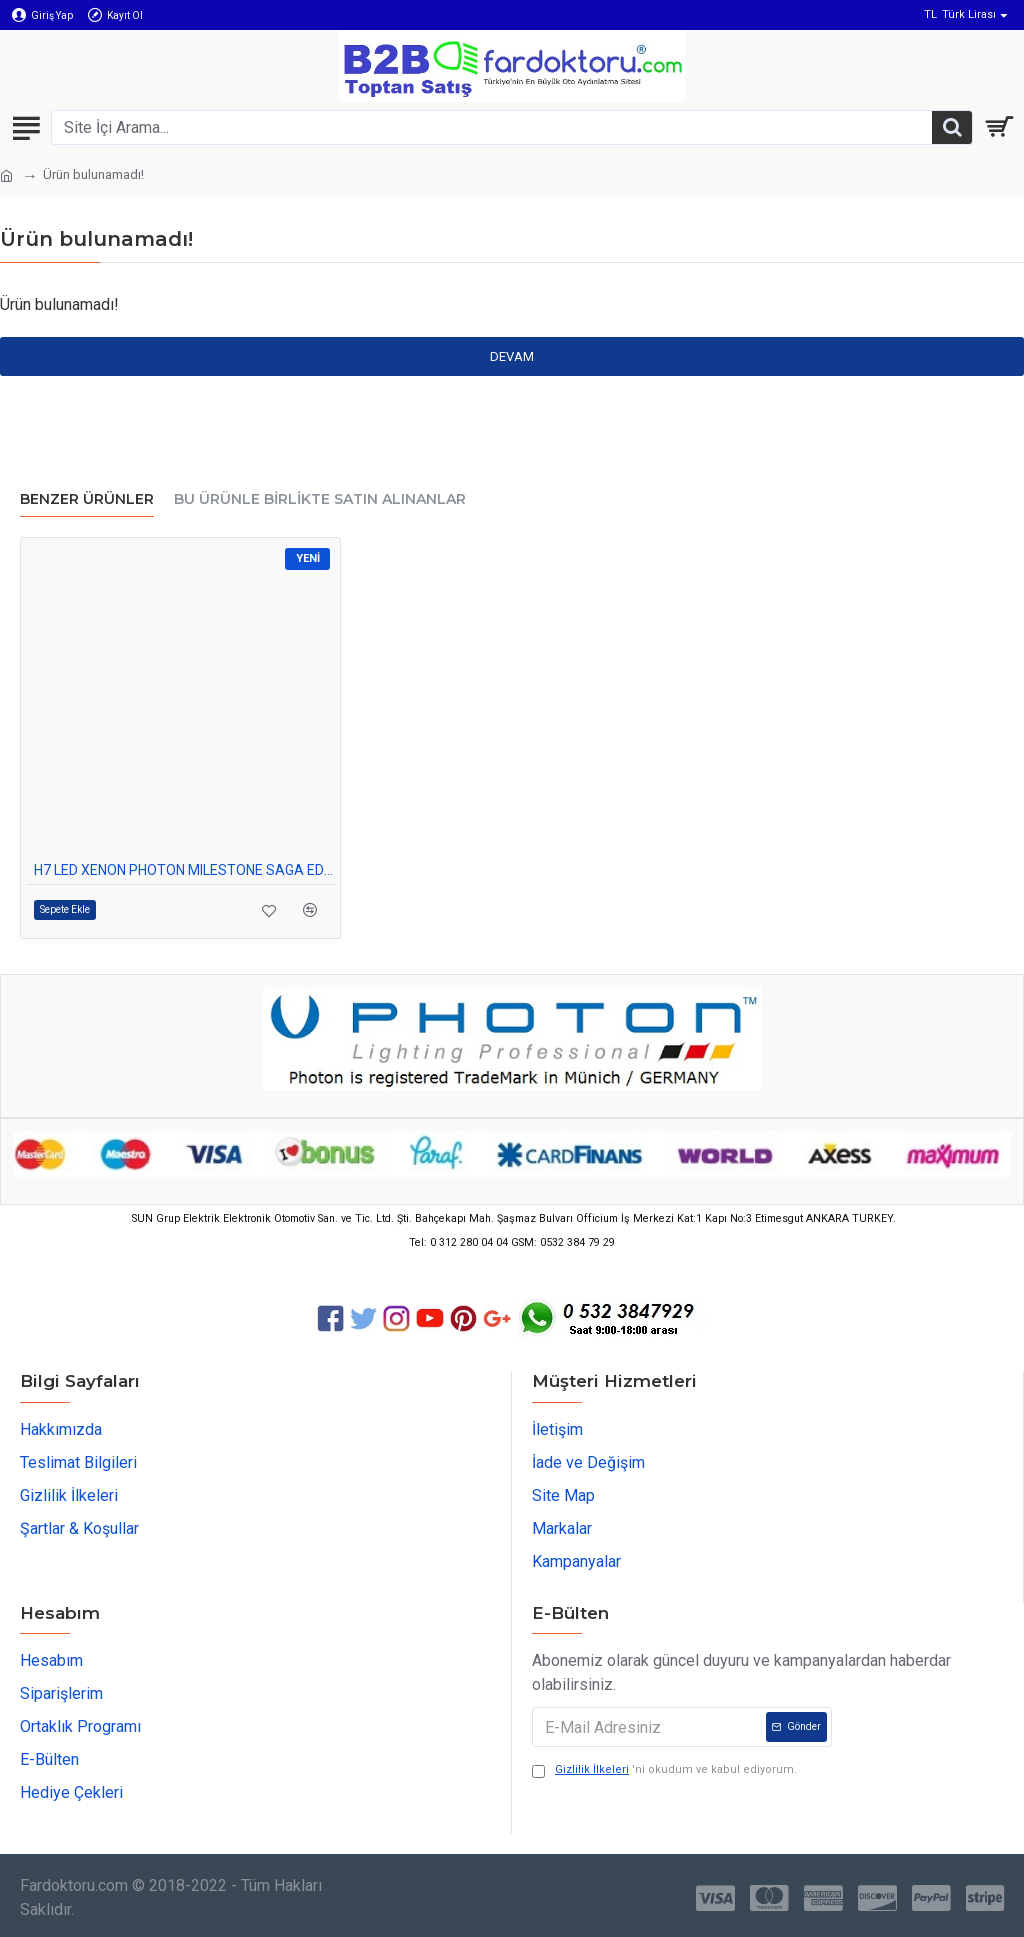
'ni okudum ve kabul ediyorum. (664, 1770)
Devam (512, 356)
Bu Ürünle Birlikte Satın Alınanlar (320, 499)
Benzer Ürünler (87, 499)
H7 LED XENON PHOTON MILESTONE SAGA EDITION (184, 870)
